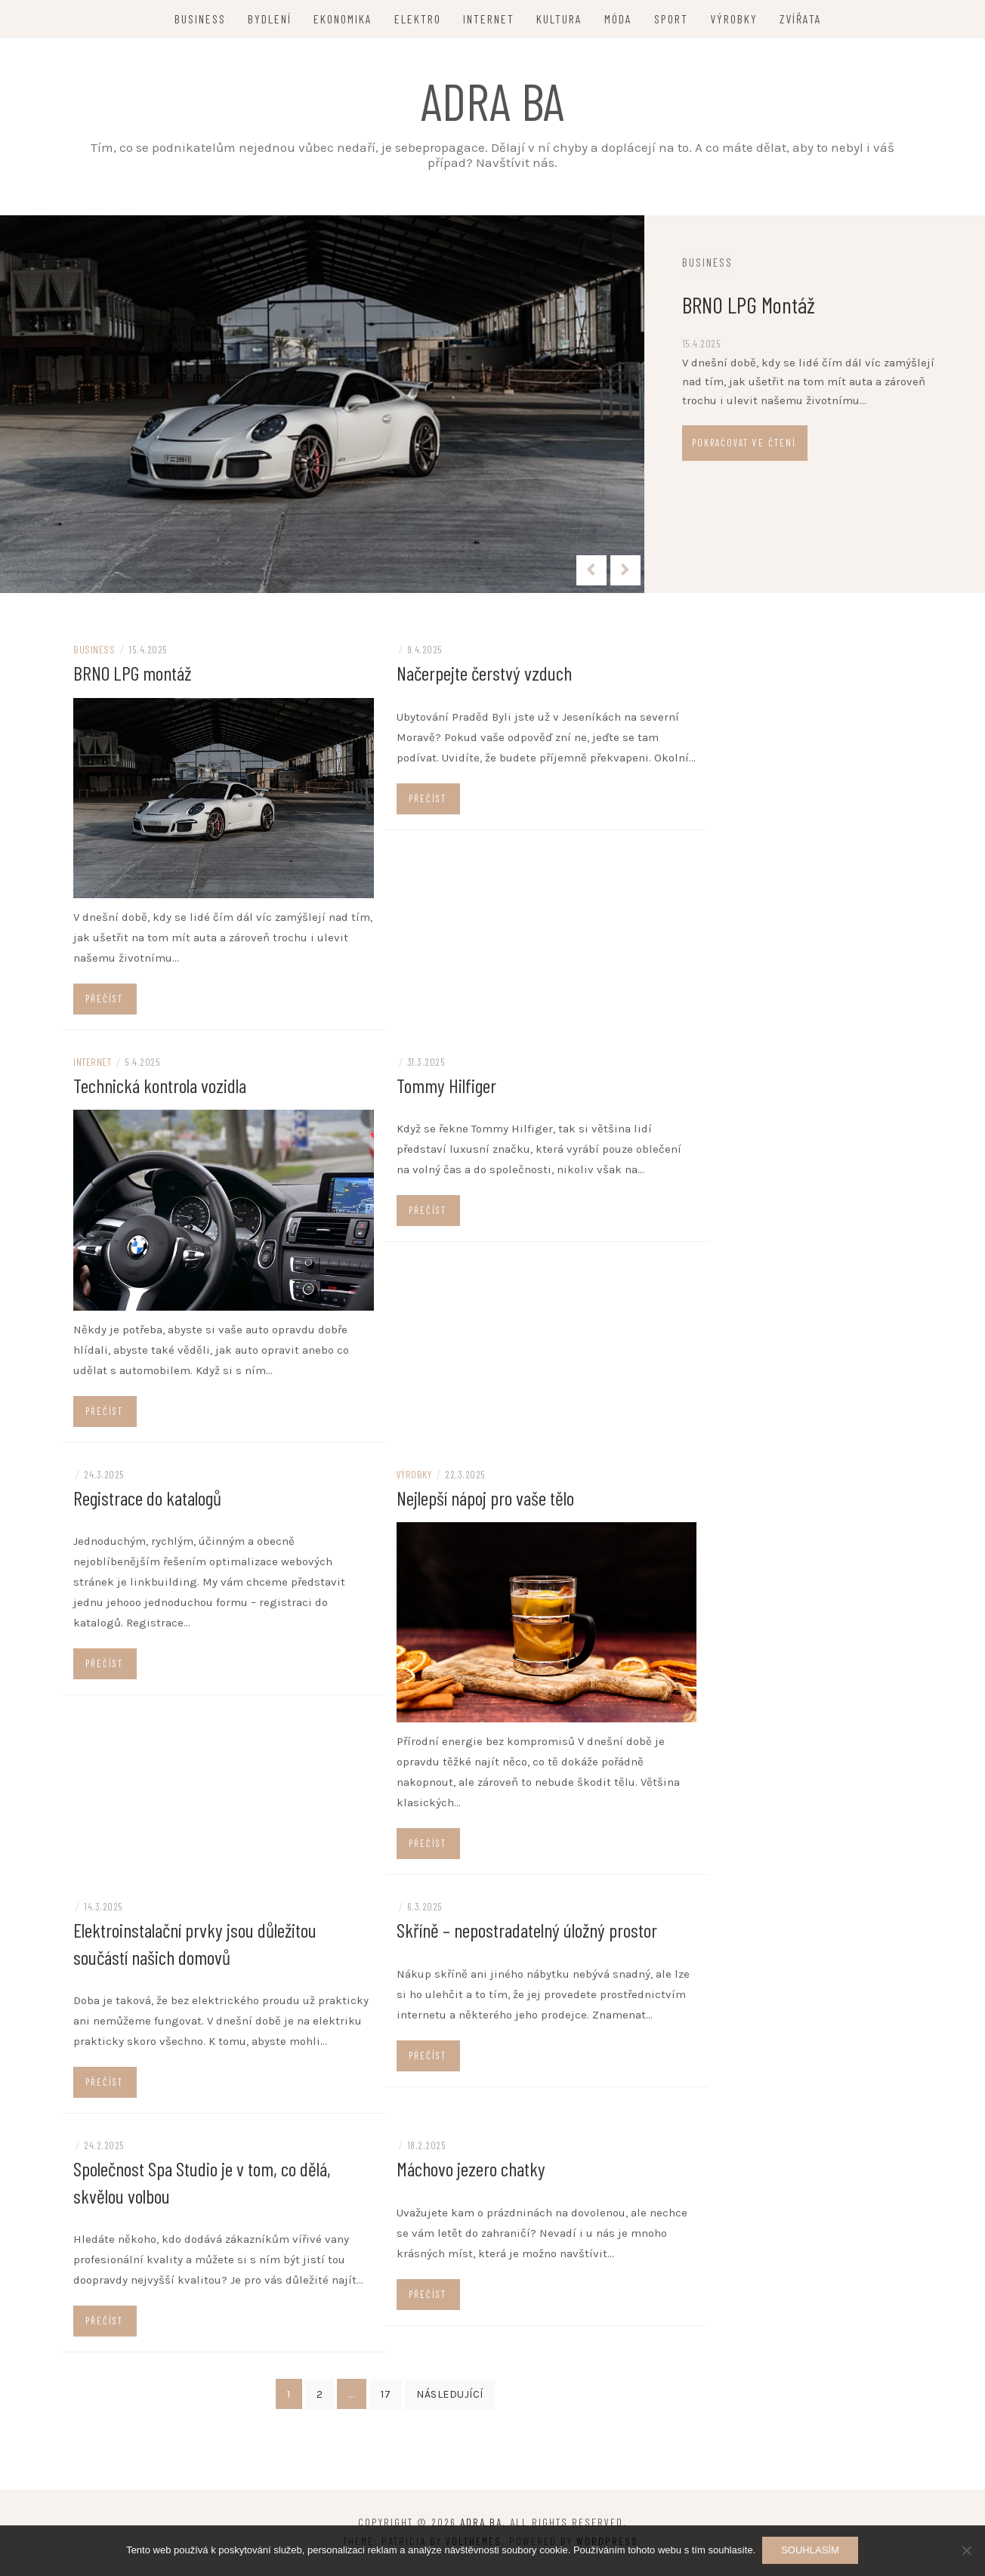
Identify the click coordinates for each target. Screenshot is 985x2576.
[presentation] (591, 570)
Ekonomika (342, 18)
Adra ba (493, 99)
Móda (618, 18)
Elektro (417, 18)
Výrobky (734, 18)
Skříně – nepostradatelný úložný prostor (527, 1934)
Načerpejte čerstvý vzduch (484, 678)
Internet (488, 18)
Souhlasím (811, 2550)
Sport (671, 18)
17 (386, 2397)
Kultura (559, 18)
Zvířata (801, 18)
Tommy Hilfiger (446, 1089)
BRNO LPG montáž (761, 304)
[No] (966, 2551)
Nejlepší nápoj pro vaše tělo (485, 1501)
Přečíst (104, 1003)
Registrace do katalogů (147, 1501)
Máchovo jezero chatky (471, 2172)
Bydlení (270, 18)
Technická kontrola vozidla (159, 1089)
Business (200, 18)
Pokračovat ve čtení (757, 443)
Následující (449, 2397)
